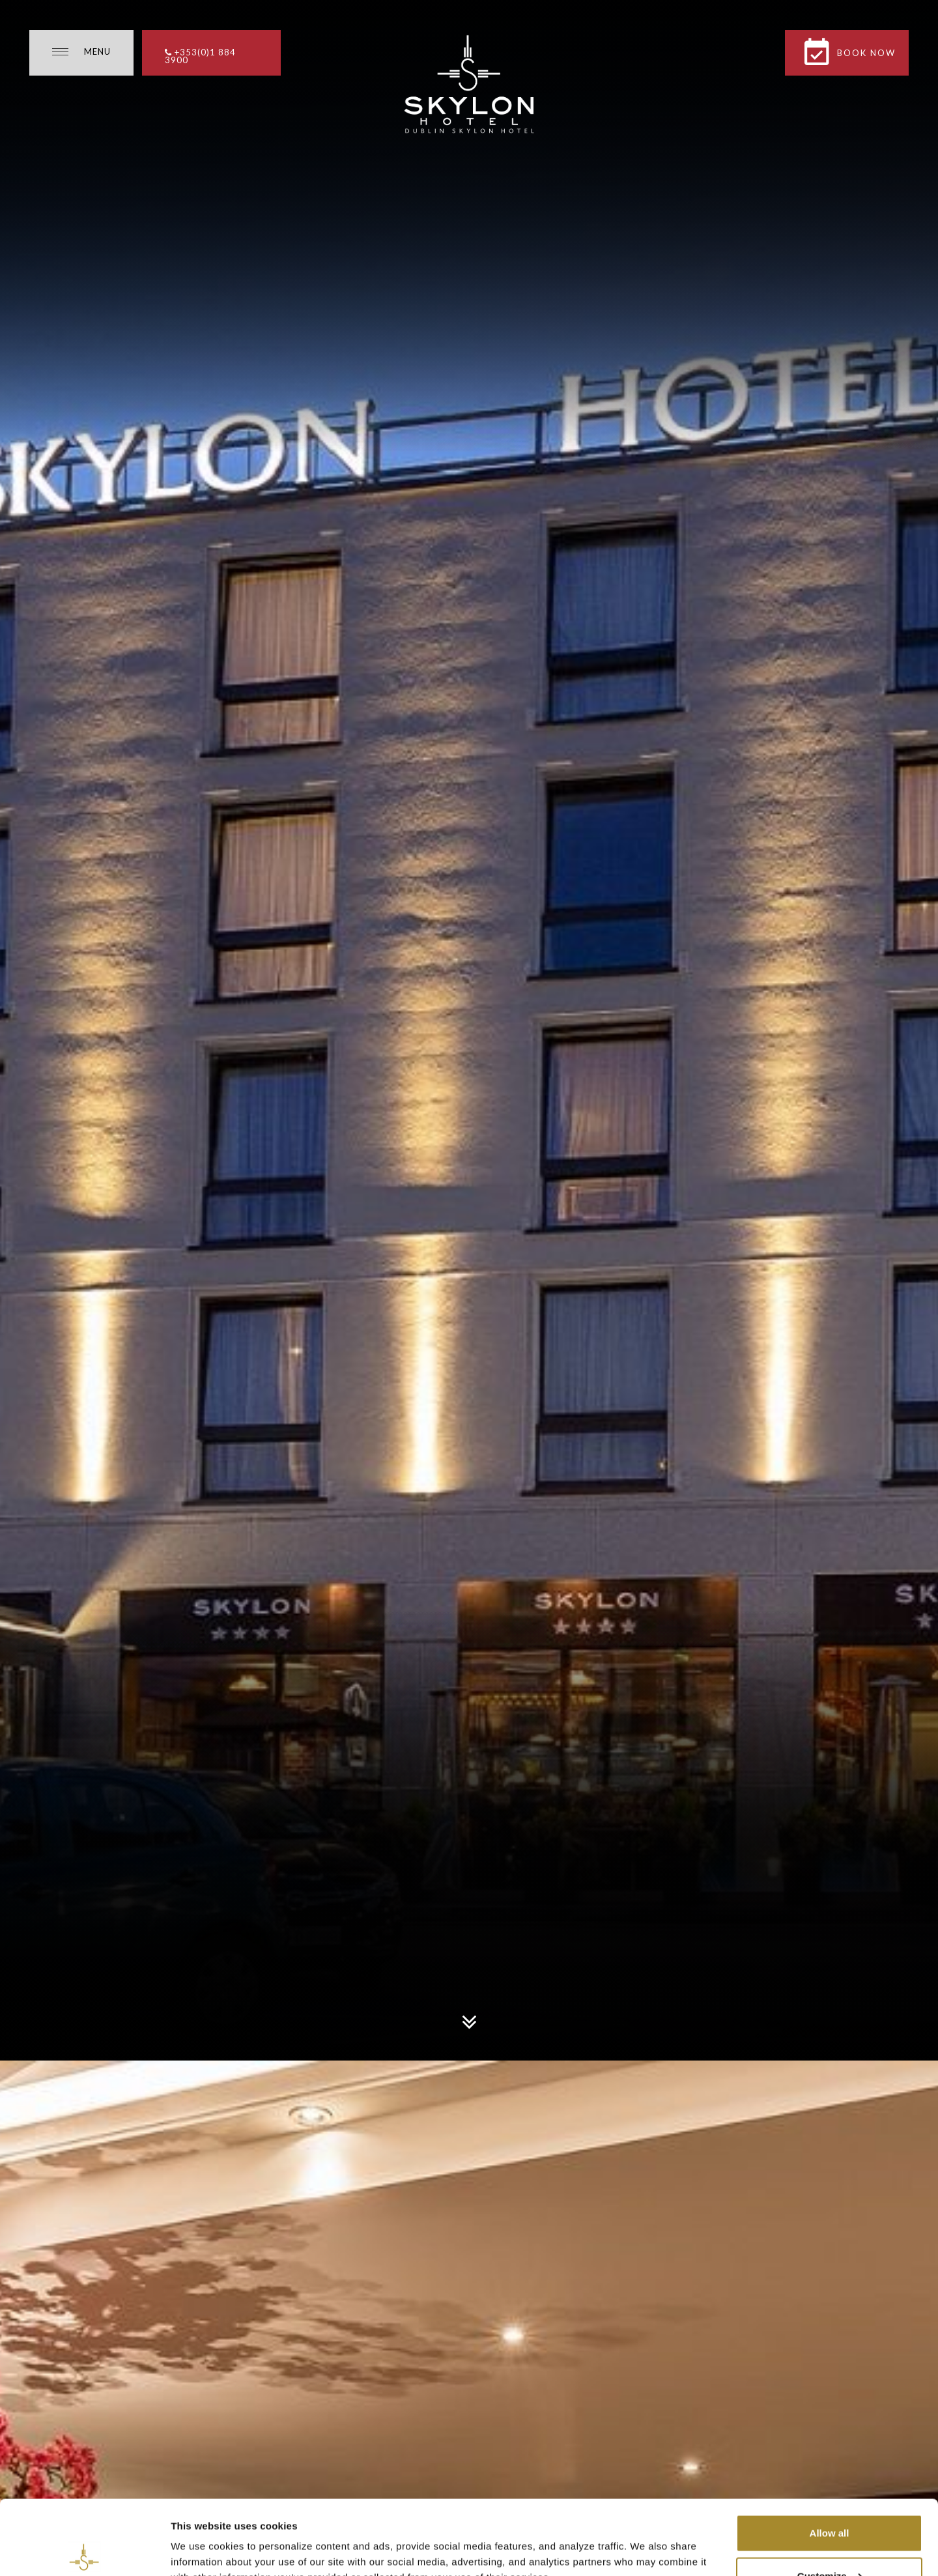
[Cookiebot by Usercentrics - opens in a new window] (84, 2550)
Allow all (829, 2455)
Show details (201, 2535)
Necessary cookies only (829, 2541)
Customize (829, 2498)
